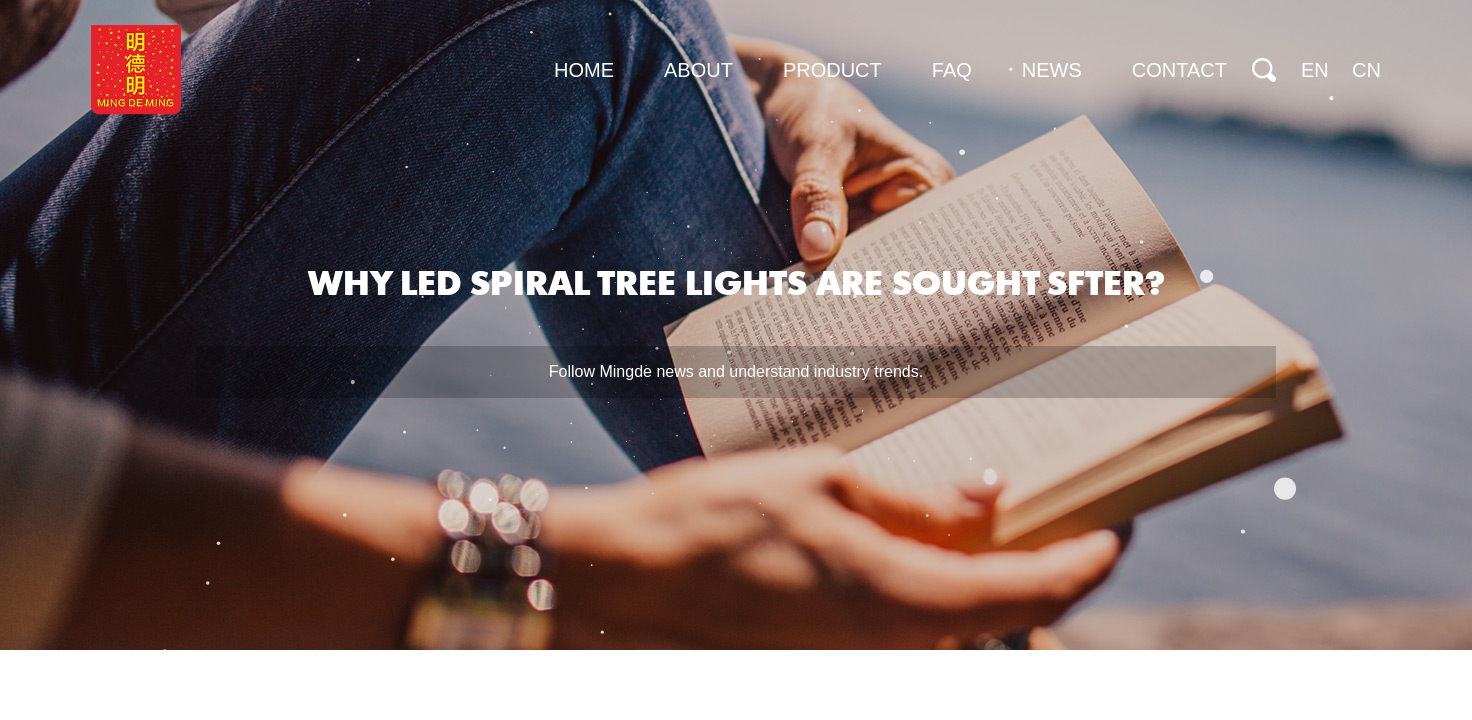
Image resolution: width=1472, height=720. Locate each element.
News (1052, 70)
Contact (1179, 70)
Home (584, 70)
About (698, 70)
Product (832, 70)
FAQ (952, 70)
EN (1315, 70)
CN (1366, 70)
